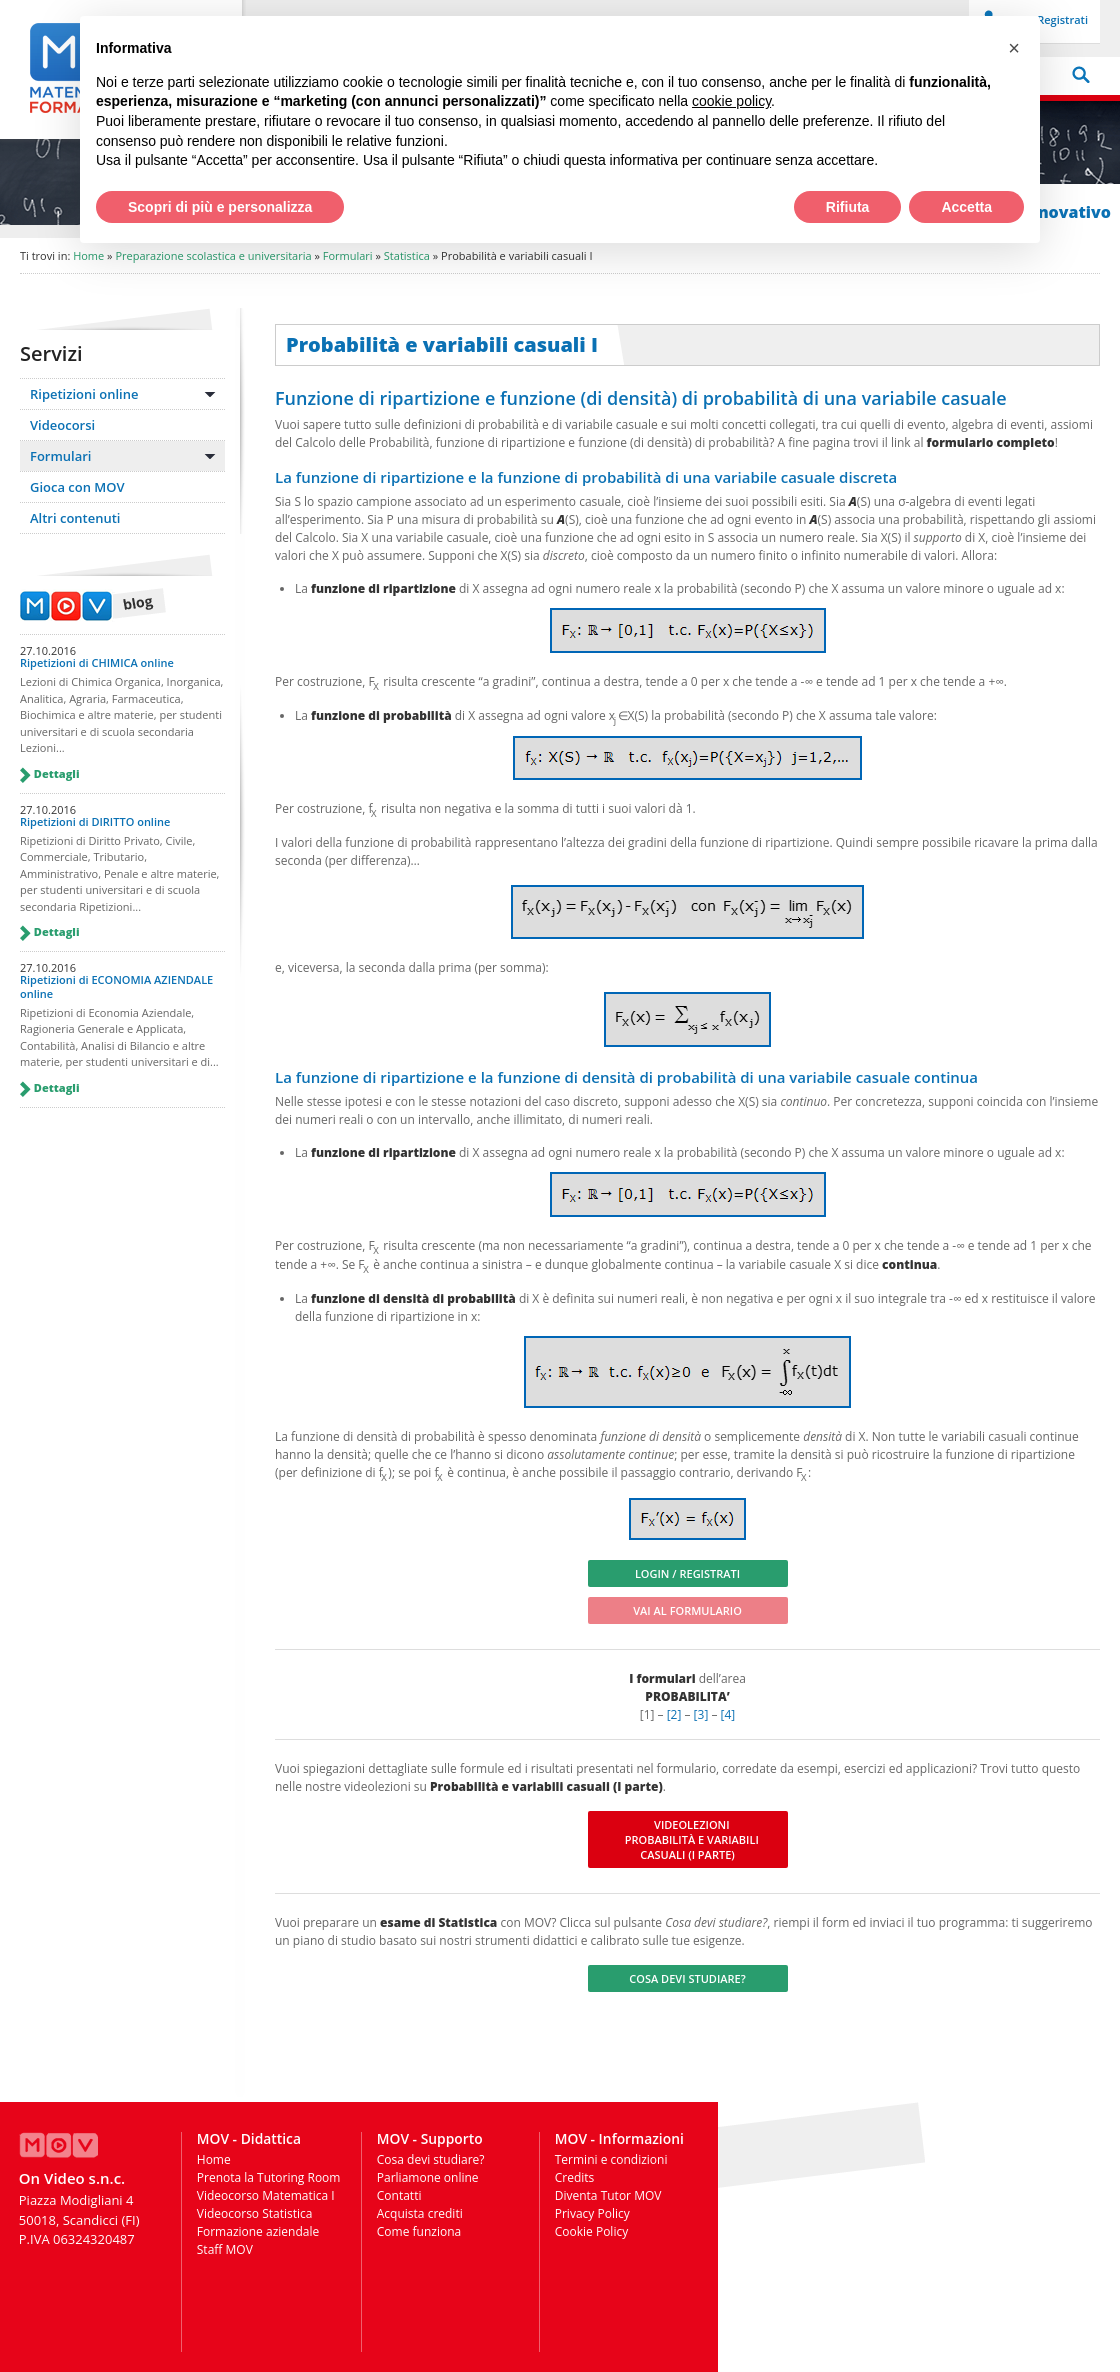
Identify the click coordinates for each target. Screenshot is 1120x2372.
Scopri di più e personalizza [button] (220, 207)
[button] (1014, 48)
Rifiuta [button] (848, 207)
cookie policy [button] (731, 101)
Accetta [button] (966, 207)
